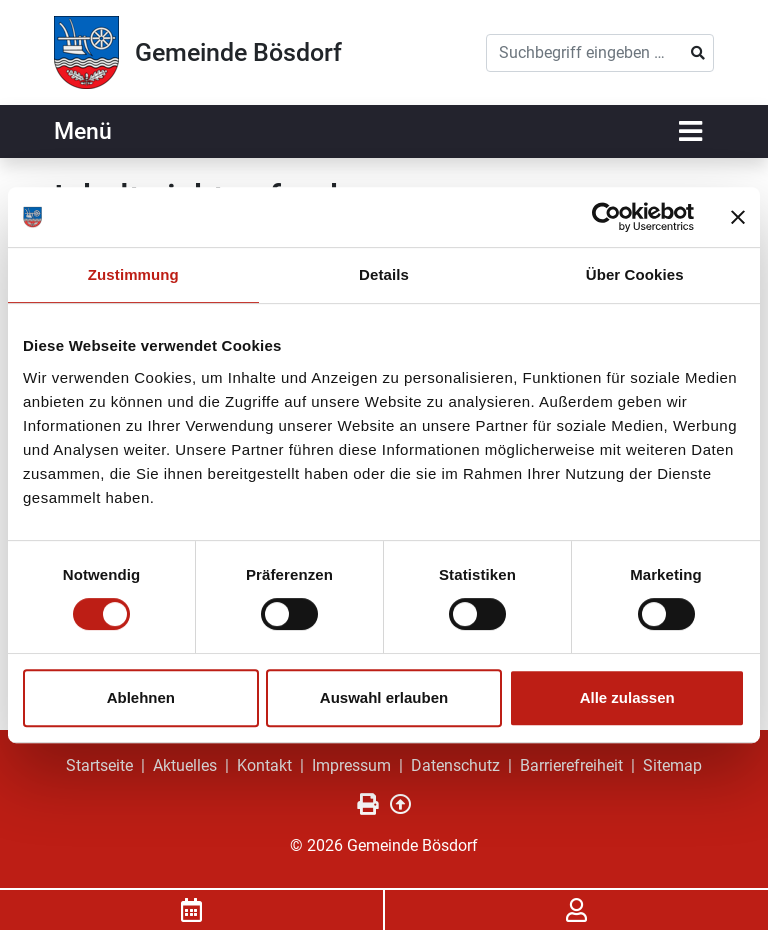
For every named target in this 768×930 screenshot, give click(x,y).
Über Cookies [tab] (635, 274)
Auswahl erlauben (384, 697)
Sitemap (672, 765)
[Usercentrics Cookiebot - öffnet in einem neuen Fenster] (606, 217)
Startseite (99, 765)
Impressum (351, 765)
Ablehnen (141, 697)
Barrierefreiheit (571, 765)
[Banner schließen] (738, 217)
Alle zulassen (627, 697)
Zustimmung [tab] (133, 274)
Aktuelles (185, 765)
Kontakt (264, 765)
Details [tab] (384, 274)
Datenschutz (455, 765)
